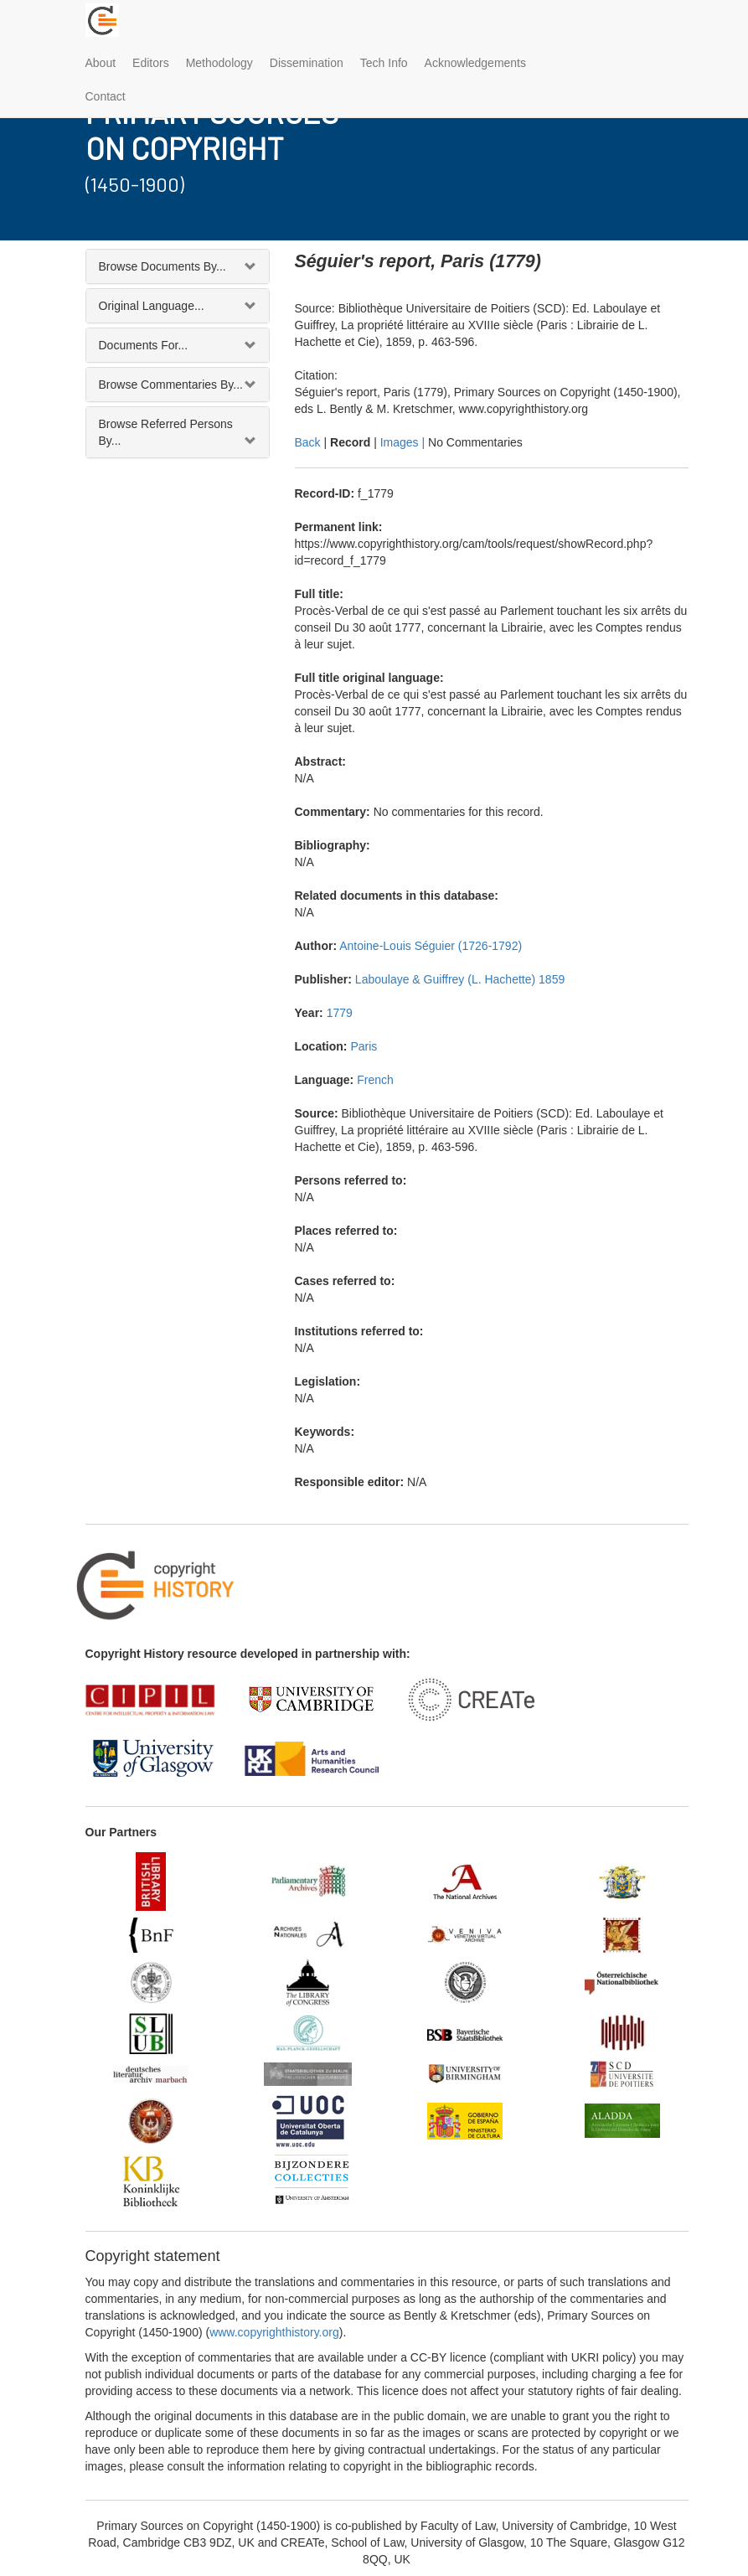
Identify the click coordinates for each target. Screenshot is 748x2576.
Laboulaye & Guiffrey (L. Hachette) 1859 (460, 979)
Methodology (219, 63)
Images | (404, 442)
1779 (340, 1013)
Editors (150, 63)
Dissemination (306, 63)
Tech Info (384, 63)
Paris (363, 1046)
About (100, 63)
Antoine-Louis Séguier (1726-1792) (430, 945)
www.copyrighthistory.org (274, 2332)
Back (308, 442)
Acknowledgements (475, 63)
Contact (105, 96)
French (375, 1080)
